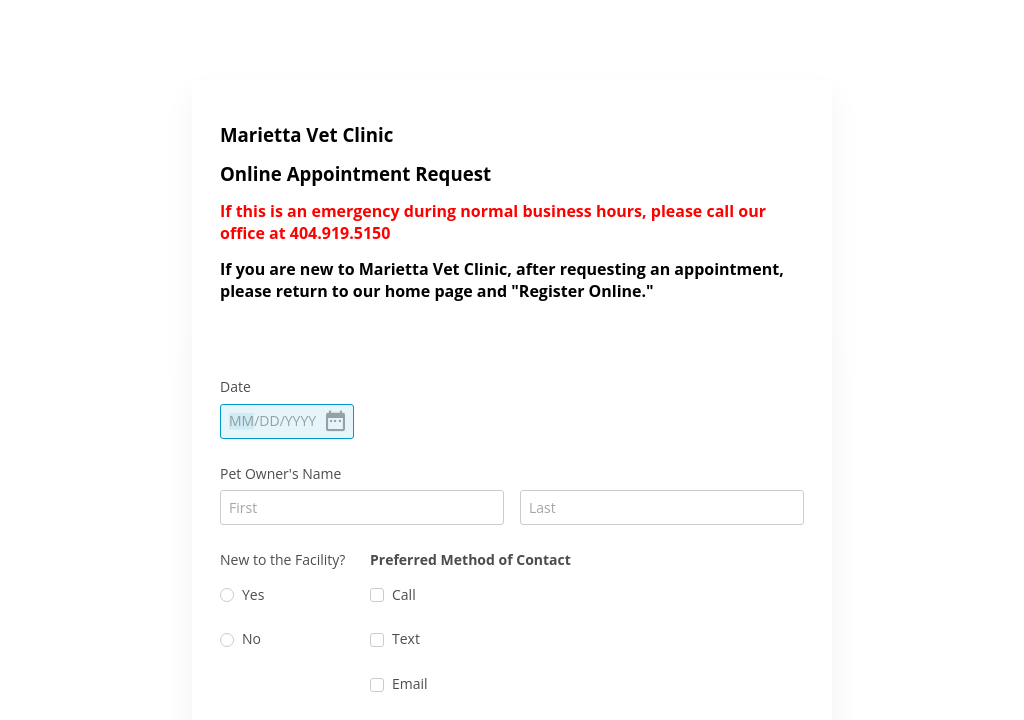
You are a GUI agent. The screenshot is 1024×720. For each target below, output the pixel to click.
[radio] (227, 595)
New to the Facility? (282, 559)
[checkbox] (377, 595)
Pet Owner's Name (280, 473)
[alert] (287, 421)
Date (235, 386)
